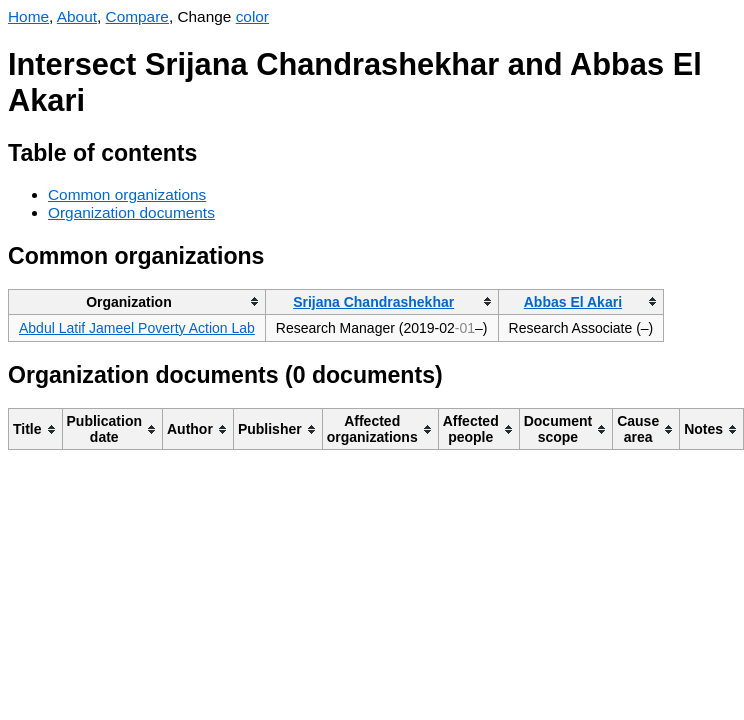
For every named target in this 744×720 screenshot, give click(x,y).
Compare (137, 16)
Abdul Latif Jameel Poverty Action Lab (137, 328)
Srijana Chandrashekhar (373, 302)
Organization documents (131, 212)
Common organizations (127, 194)
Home (28, 16)
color (252, 16)
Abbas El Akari (573, 302)
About (77, 16)
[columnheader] (137, 301)
